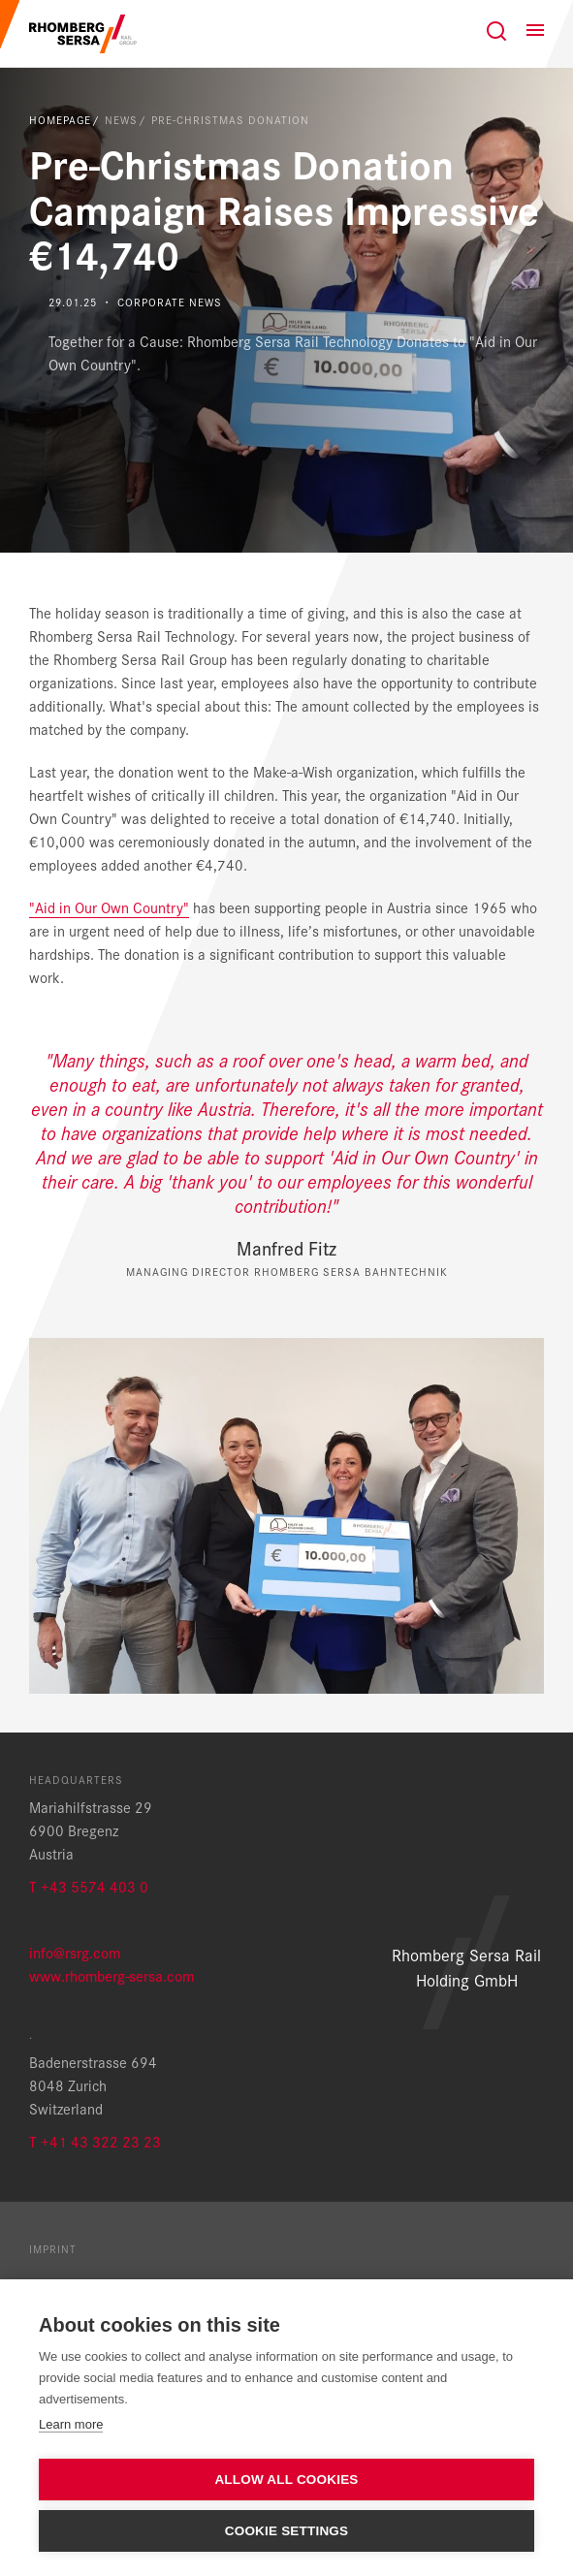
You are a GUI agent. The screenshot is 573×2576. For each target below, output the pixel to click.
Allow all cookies (286, 2479)
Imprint (53, 2248)
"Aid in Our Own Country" (109, 907)
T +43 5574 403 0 (88, 1886)
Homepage (60, 119)
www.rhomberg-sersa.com (111, 1975)
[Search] (496, 31)
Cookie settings (287, 2531)
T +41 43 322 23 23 (95, 2141)
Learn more (71, 2424)
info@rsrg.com (74, 1952)
